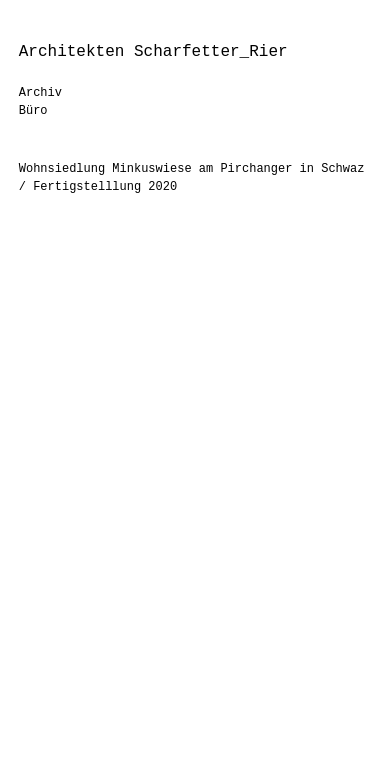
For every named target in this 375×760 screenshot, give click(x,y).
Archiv (40, 93)
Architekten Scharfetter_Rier (153, 52)
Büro (33, 111)
